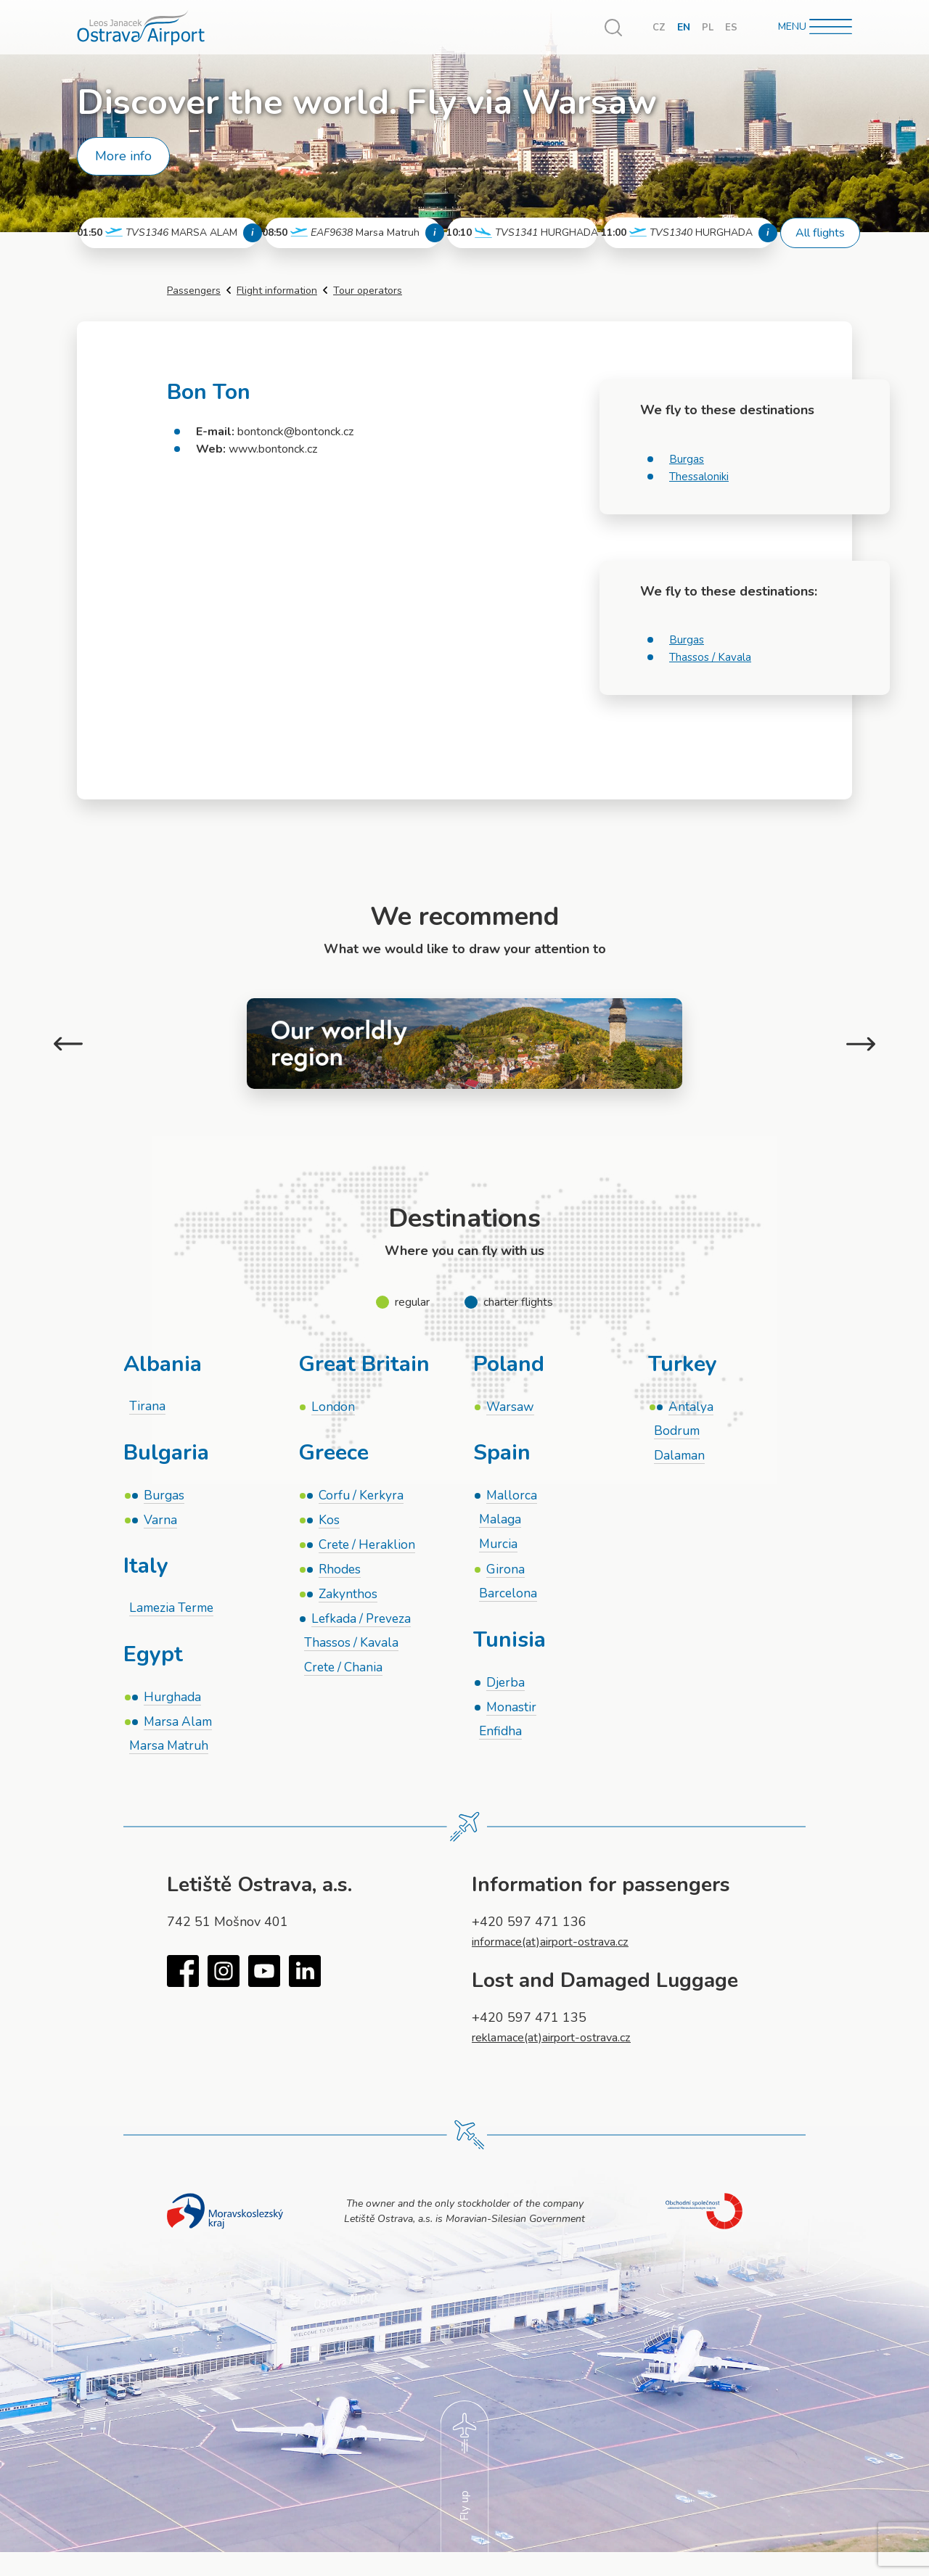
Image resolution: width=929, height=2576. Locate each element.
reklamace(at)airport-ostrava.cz (562, 2043)
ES (731, 27)
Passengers (194, 290)
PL (707, 27)
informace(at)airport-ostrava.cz (561, 1947)
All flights (820, 233)
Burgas (687, 459)
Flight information (277, 290)
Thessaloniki (700, 477)
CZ (658, 27)
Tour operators (367, 290)
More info (123, 156)
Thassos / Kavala (711, 657)
